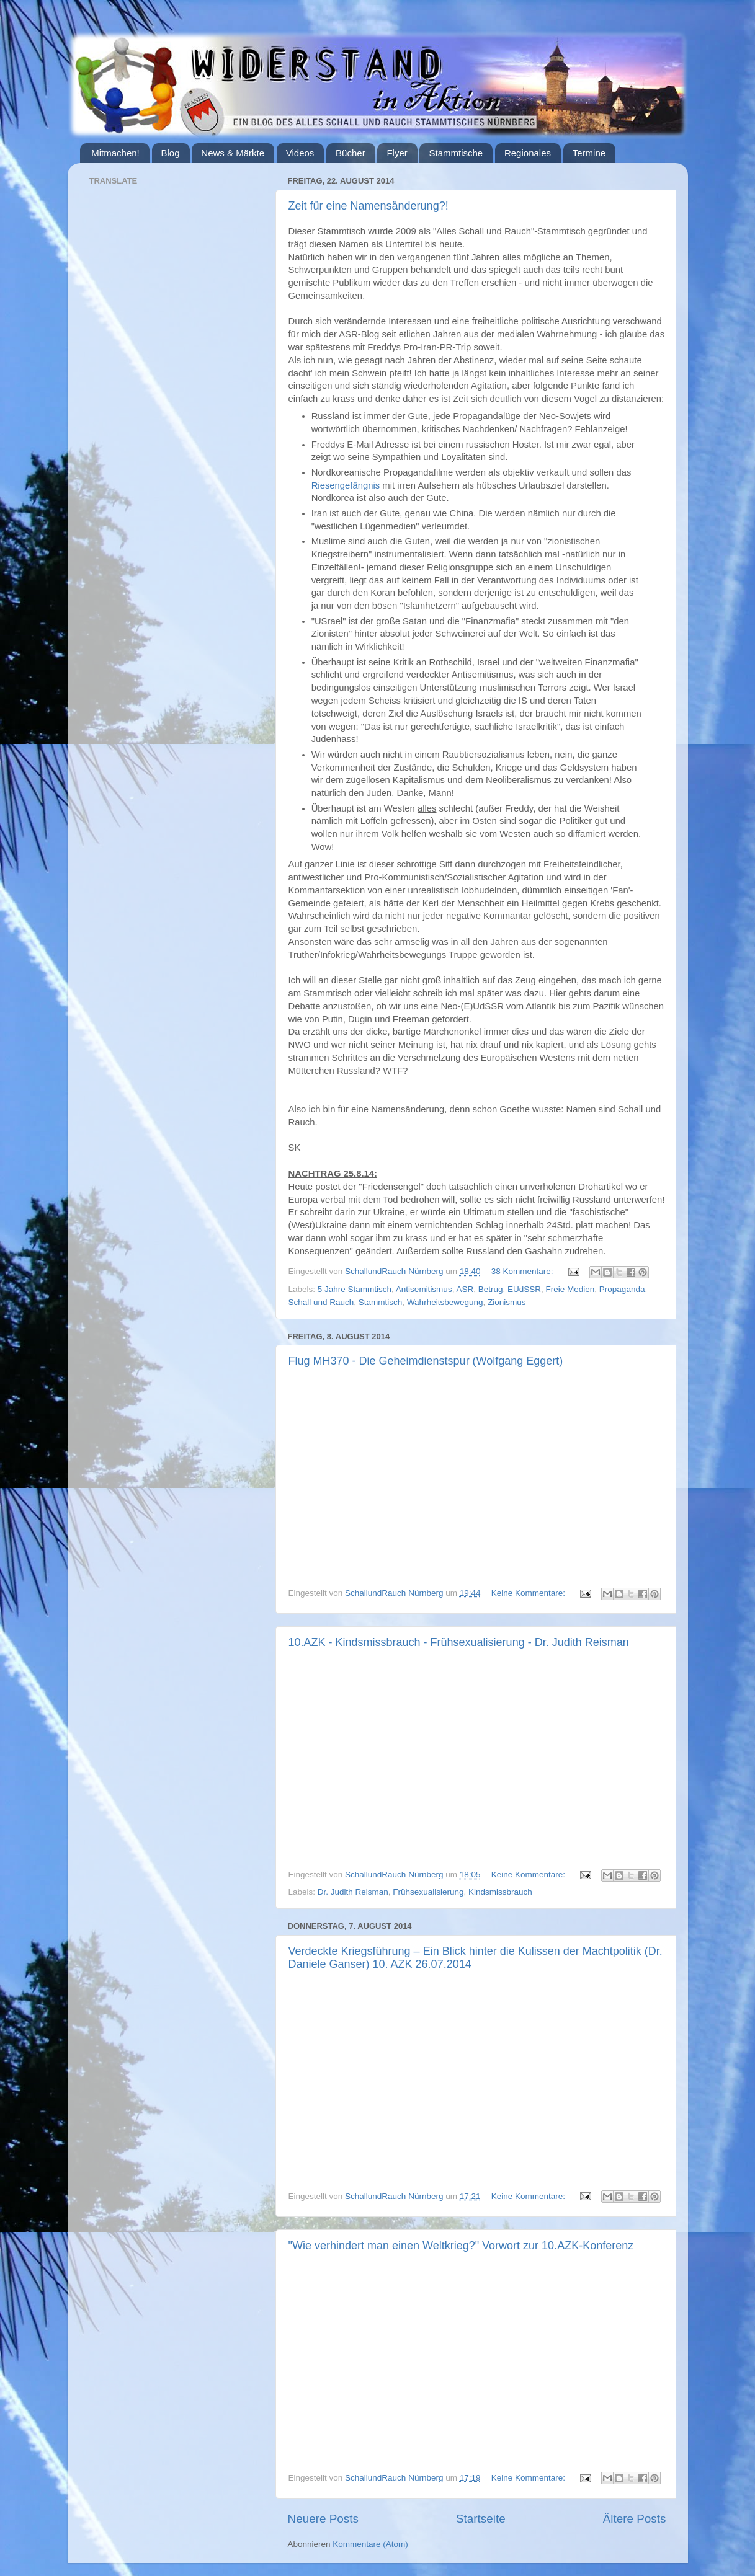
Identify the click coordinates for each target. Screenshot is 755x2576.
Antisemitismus (424, 1289)
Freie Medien (570, 1289)
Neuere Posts (323, 2518)
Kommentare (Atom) (370, 2544)
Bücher (350, 153)
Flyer (396, 153)
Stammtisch (381, 1302)
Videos (300, 153)
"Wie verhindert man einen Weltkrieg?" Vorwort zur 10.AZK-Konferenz (461, 2245)
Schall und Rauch (321, 1302)
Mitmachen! (115, 153)
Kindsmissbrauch (500, 1892)
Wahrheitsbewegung (445, 1302)
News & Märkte (232, 153)
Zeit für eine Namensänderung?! (368, 206)
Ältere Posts (634, 2518)
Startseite (481, 2518)
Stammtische (456, 153)
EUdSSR (524, 1289)
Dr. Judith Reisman (353, 1892)
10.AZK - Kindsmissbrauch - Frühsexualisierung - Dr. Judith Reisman (458, 1642)
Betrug (490, 1289)
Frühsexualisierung (428, 1892)
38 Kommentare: (523, 1271)
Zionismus (507, 1302)
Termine (589, 153)
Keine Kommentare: (529, 1593)
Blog (170, 153)
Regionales (527, 153)
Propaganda (622, 1289)
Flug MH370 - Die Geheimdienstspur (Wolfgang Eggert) (425, 1361)
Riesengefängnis (345, 485)
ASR (464, 1289)
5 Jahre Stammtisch (354, 1289)
